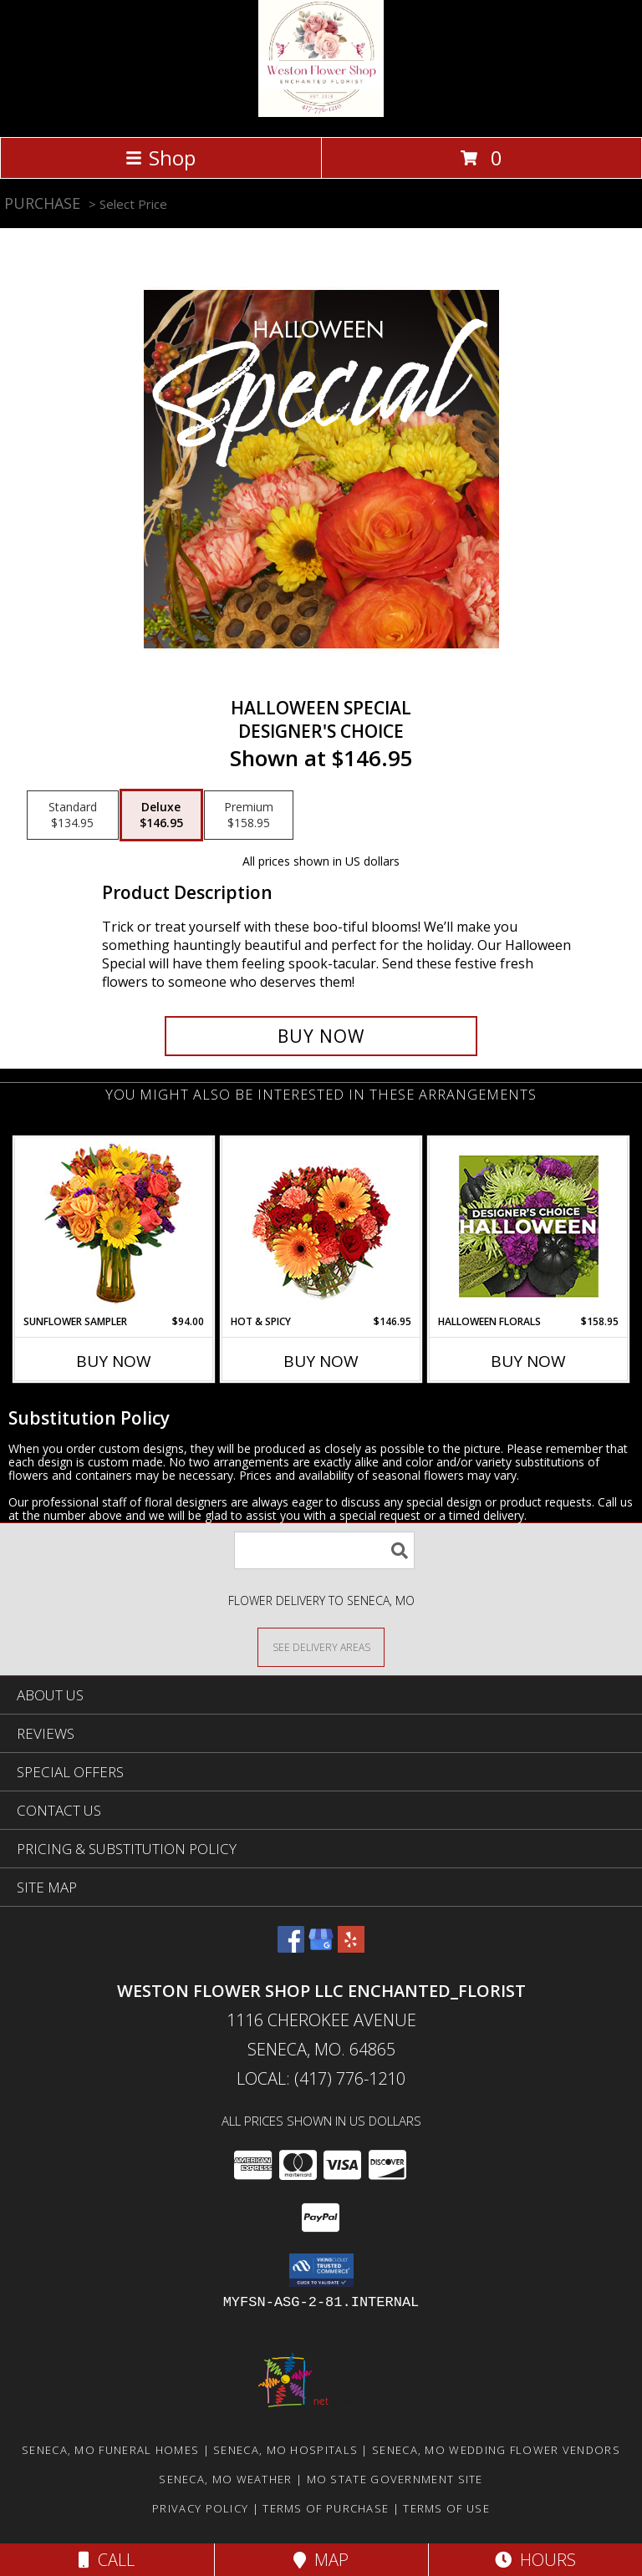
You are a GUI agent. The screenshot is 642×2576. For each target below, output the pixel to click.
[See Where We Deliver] (321, 1646)
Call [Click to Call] (107, 2559)
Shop (160, 157)
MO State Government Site (395, 2479)
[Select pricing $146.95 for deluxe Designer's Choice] (161, 815)
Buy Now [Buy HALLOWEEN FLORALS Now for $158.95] (528, 1361)
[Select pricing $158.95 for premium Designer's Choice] (249, 815)
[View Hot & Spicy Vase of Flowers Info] (321, 1226)
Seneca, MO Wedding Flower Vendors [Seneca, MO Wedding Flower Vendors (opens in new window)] (496, 2449)
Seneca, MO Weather (225, 2479)
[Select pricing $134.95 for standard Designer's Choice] (73, 815)
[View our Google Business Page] (321, 1947)
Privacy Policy (200, 2508)
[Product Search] (324, 1550)
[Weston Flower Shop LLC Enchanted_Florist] (320, 112)
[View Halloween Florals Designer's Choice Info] (529, 1226)
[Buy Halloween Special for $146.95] (321, 1036)
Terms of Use (446, 2508)
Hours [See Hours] (535, 2559)
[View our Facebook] (291, 1947)
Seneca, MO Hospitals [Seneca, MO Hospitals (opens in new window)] (285, 2449)
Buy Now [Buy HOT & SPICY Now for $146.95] (321, 1361)
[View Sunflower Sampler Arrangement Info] (114, 1226)
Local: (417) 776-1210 (321, 2078)
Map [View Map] (321, 2559)
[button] (321, 2270)
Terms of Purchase (325, 2508)
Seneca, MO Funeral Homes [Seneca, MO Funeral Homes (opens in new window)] (110, 2449)
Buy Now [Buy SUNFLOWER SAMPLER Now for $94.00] (113, 1361)
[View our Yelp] (351, 1947)
